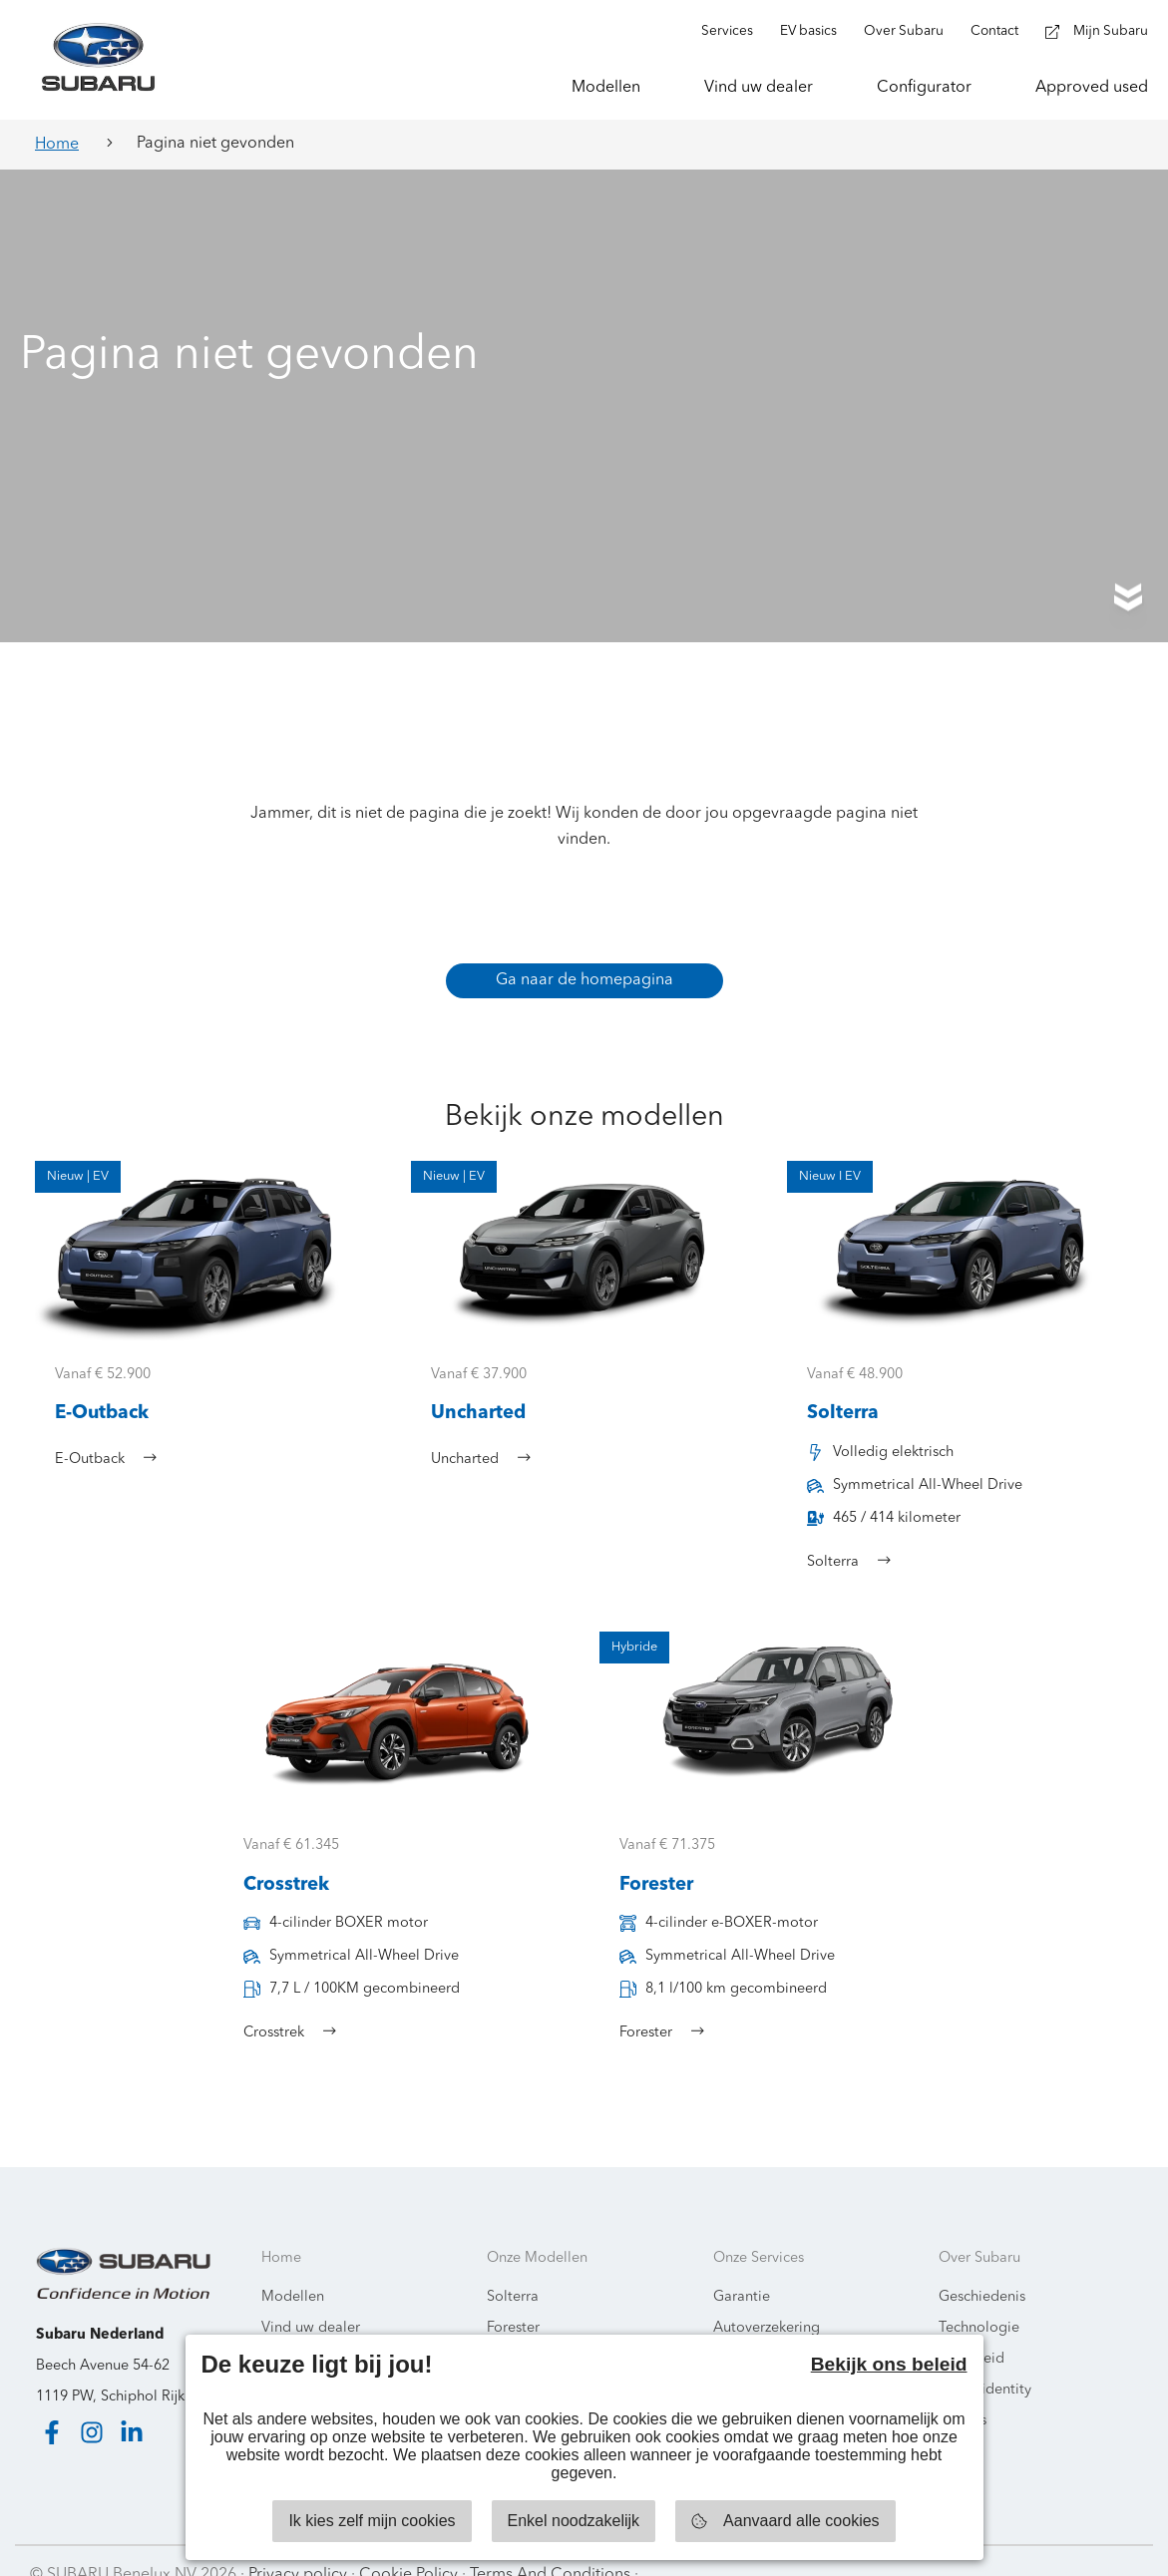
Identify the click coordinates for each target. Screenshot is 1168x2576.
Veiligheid (971, 2330)
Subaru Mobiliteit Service (796, 2330)
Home (57, 145)
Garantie (741, 2268)
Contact (287, 2330)
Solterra (513, 2268)
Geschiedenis (982, 2268)
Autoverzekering (766, 2299)
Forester (513, 2299)
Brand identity (985, 2361)
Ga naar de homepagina (584, 950)
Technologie (979, 2299)
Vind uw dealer (310, 2299)
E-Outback (522, 2330)
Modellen (292, 2268)
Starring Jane (1089, 2546)
